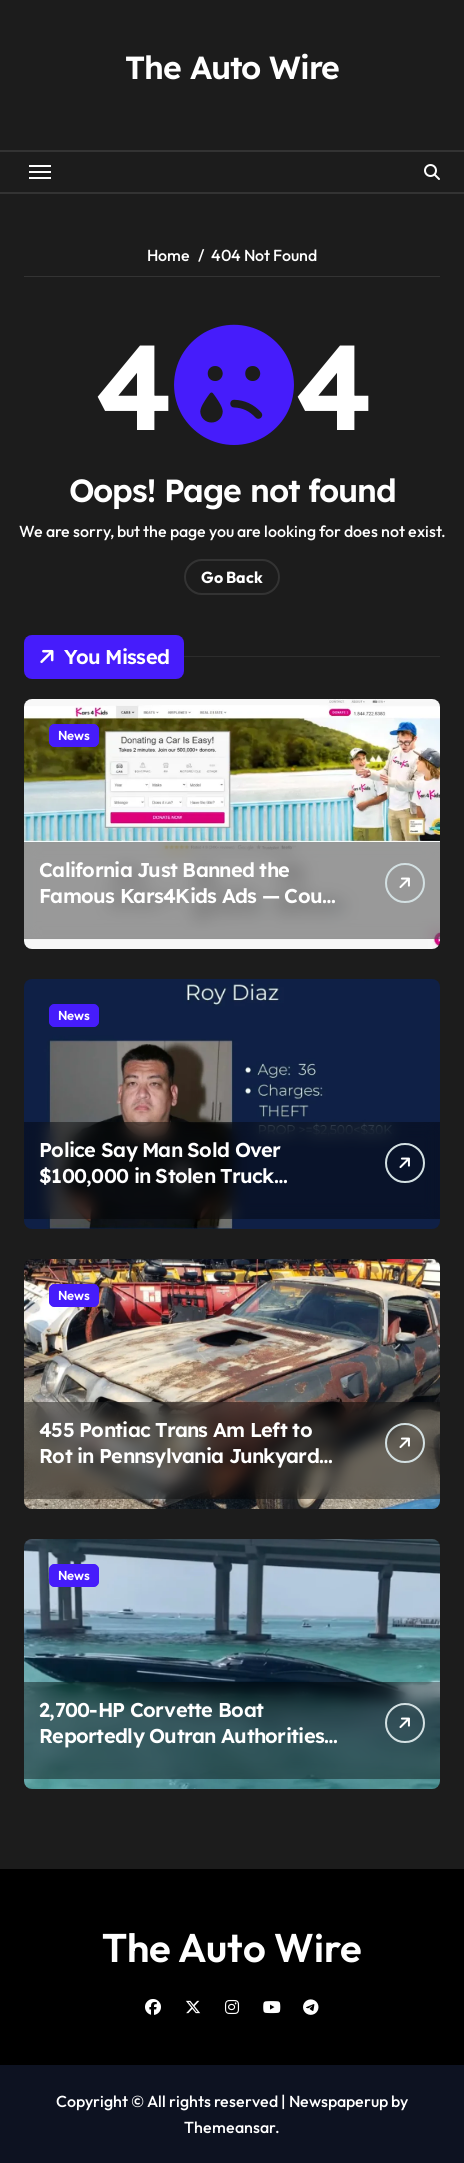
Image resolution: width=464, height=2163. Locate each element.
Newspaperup (338, 2101)
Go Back (232, 577)
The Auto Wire (231, 67)
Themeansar (229, 2127)
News (74, 735)
